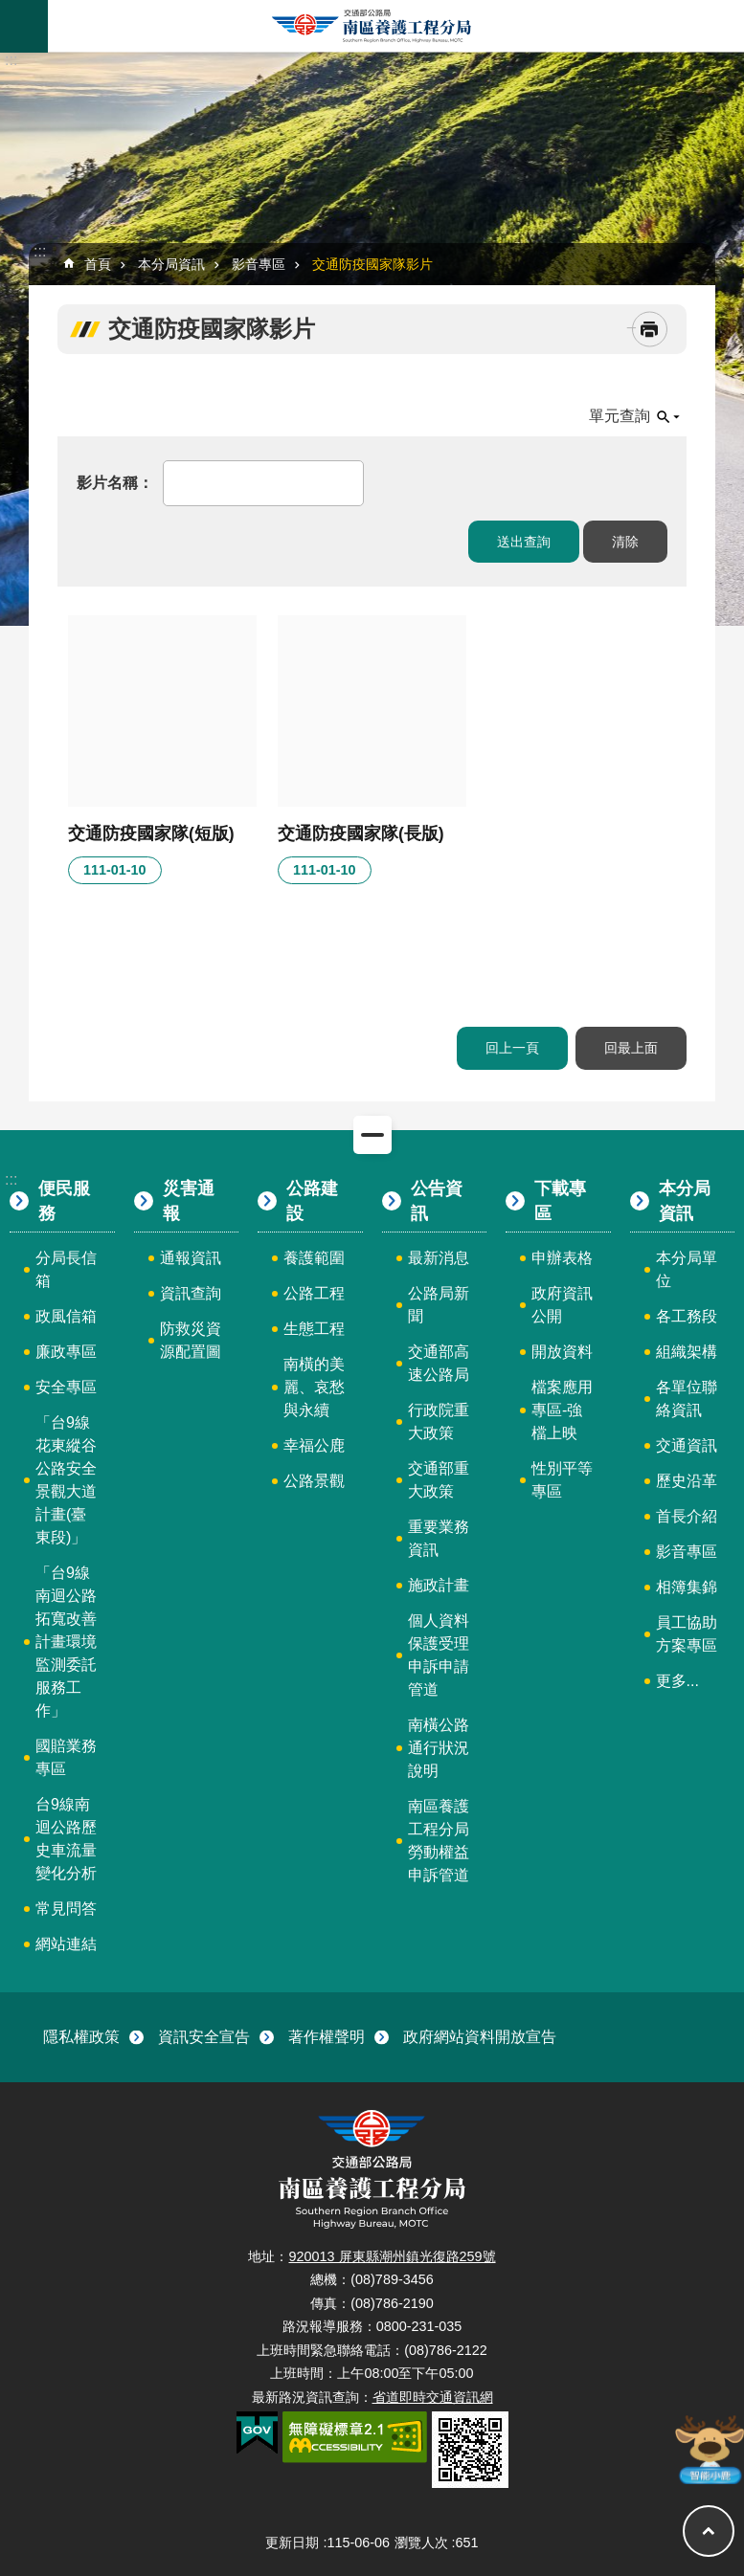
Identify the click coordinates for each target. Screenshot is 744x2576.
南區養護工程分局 (372, 26)
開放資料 (562, 1352)
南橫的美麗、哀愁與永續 (314, 1387)
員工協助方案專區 (686, 1634)
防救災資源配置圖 (190, 1340)
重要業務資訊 (438, 1538)
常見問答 (66, 1908)
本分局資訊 (171, 264)
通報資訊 (190, 1258)
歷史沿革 (686, 1481)
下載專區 (560, 1201)
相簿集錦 (686, 1587)
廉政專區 (66, 1352)
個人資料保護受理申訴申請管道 (438, 1655)
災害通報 (188, 1201)
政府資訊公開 (562, 1304)
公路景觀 (314, 1481)
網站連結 (66, 1944)
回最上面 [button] (708, 2531)
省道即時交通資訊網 (432, 2397)
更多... (677, 1681)
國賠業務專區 (66, 1757)
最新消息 (438, 1258)
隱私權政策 (81, 2037)
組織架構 (686, 1352)
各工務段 (686, 1316)
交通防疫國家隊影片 (372, 264)
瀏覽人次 (421, 2542)
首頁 (97, 264)
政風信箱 (66, 1316)
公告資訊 (436, 1201)
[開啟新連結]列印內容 (649, 329)
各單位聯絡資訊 (686, 1398)
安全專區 (66, 1387)
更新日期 (292, 2542)
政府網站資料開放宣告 (479, 2037)
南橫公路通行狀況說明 (438, 1748)
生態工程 (314, 1329)
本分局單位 (686, 1269)
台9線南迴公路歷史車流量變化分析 (66, 1838)
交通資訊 (686, 1445)
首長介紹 (686, 1516)
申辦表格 (562, 1258)
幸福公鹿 (314, 1445)
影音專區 (258, 264)
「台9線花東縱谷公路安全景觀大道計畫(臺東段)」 (66, 1479)
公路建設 (312, 1201)
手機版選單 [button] (24, 26)
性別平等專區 (562, 1479)
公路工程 (314, 1293)
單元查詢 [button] (619, 416)
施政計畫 (438, 1585)
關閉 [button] (372, 1135)
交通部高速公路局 (438, 1363)
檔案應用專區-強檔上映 (562, 1410)
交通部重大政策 (438, 1479)
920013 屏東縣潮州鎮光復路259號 (391, 2256)
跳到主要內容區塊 (10, 10)
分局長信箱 (66, 1269)
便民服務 (64, 1201)
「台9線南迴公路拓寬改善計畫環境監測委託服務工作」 (66, 1642)
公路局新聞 (438, 1304)
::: (11, 60)
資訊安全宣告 (204, 2037)
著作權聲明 (326, 2037)
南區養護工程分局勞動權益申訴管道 (438, 1840)
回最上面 (631, 1047)
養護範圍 (314, 1258)
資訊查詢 (190, 1293)
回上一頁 (512, 1047)
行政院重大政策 (438, 1421)
